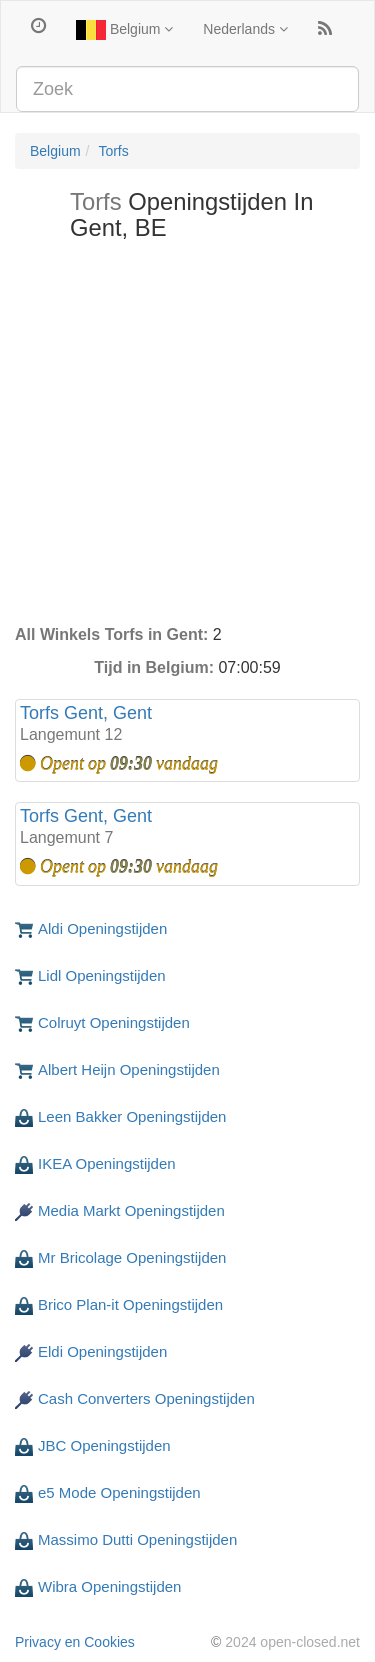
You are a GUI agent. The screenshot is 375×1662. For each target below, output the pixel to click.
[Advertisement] (187, 437)
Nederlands (245, 29)
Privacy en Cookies (75, 1642)
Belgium (124, 30)
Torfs (113, 151)
